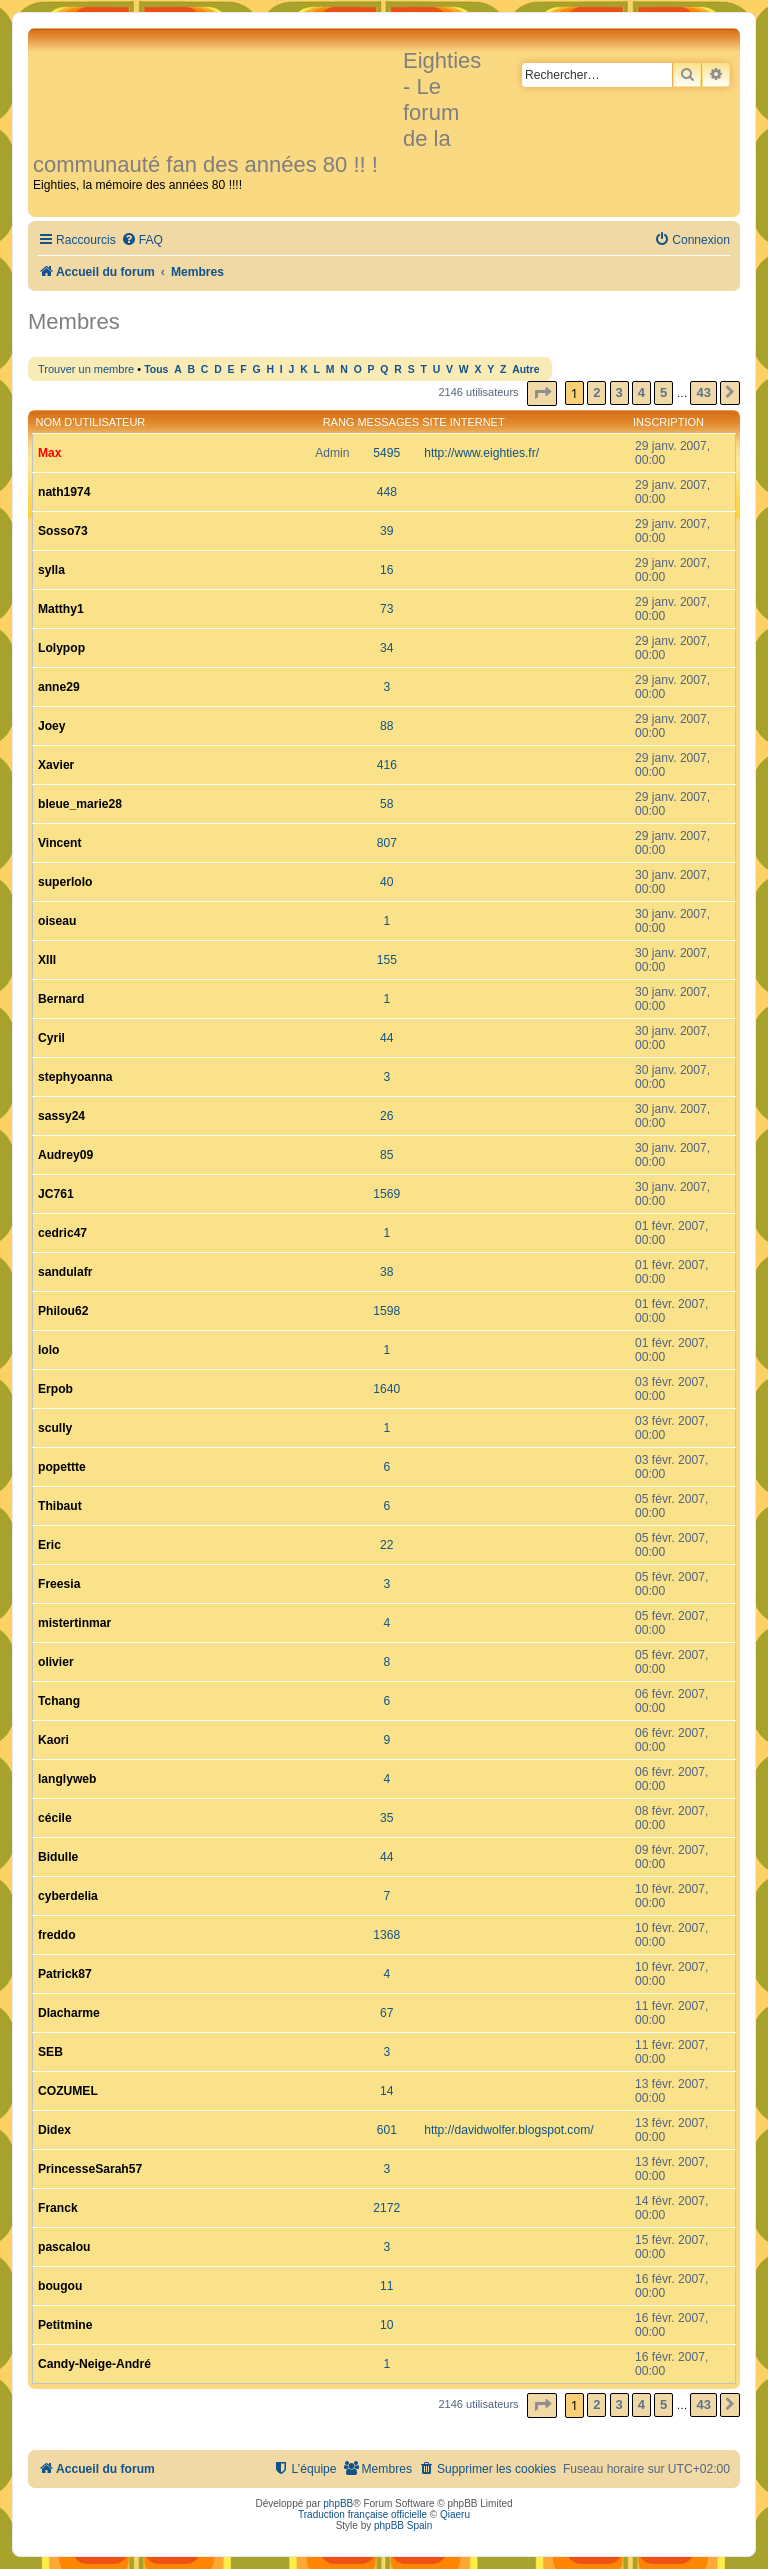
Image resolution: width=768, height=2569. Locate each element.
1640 (386, 1389)
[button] (542, 393)
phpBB (338, 2503)
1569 (386, 1194)
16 (386, 570)
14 (386, 2091)
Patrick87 (65, 1974)
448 (387, 492)
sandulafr (65, 1272)
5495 (386, 453)
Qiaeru (455, 2514)
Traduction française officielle (362, 2514)
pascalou (64, 2247)
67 (386, 2013)
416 (387, 765)
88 (386, 726)
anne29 (59, 687)
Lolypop (61, 648)
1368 (386, 1935)
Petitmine (65, 2325)
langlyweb (67, 1779)
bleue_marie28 (80, 804)
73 (386, 609)
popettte (62, 1467)
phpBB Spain (403, 2525)
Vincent (59, 843)
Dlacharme (69, 2013)
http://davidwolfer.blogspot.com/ (508, 2130)
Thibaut (60, 1506)
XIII (47, 960)
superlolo (65, 882)
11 (386, 2286)
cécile (55, 1818)
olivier (56, 1662)
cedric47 (62, 1233)
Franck (58, 2208)
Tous (156, 369)
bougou (60, 2286)
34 (386, 648)
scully (55, 1428)
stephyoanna (75, 1077)
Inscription (668, 422)
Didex (54, 2130)
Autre (525, 369)
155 (387, 960)
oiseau (57, 921)
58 (386, 804)
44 (386, 1038)
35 (386, 1818)
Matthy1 (61, 609)
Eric (49, 1545)
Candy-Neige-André (94, 2364)
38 (386, 1272)
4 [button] (641, 392)
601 (387, 2130)
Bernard (61, 999)
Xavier (56, 765)
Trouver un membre (86, 369)
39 (386, 531)
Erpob (55, 1389)
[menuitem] (142, 240)
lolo (49, 1350)
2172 (386, 2208)
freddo (57, 1935)
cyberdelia (68, 1896)
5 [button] (663, 392)
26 (386, 1116)
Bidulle (58, 1857)
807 (387, 843)
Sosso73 (63, 531)
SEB (50, 2052)
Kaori (53, 1740)
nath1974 (64, 492)
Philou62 (63, 1311)
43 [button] (703, 392)
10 (386, 2325)
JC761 (56, 1194)
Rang (339, 422)
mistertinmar (74, 1623)
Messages (388, 422)
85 (386, 1155)
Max (50, 453)
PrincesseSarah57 (90, 2169)
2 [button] (596, 392)
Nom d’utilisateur (91, 422)
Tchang (59, 1701)
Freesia (59, 1584)
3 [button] (619, 392)
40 (386, 882)
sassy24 (61, 1116)
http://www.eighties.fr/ (481, 453)
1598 (386, 1311)
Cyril (51, 1038)
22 (386, 1545)
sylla (51, 570)
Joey (52, 726)
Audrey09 (65, 1155)
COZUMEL (68, 2091)
